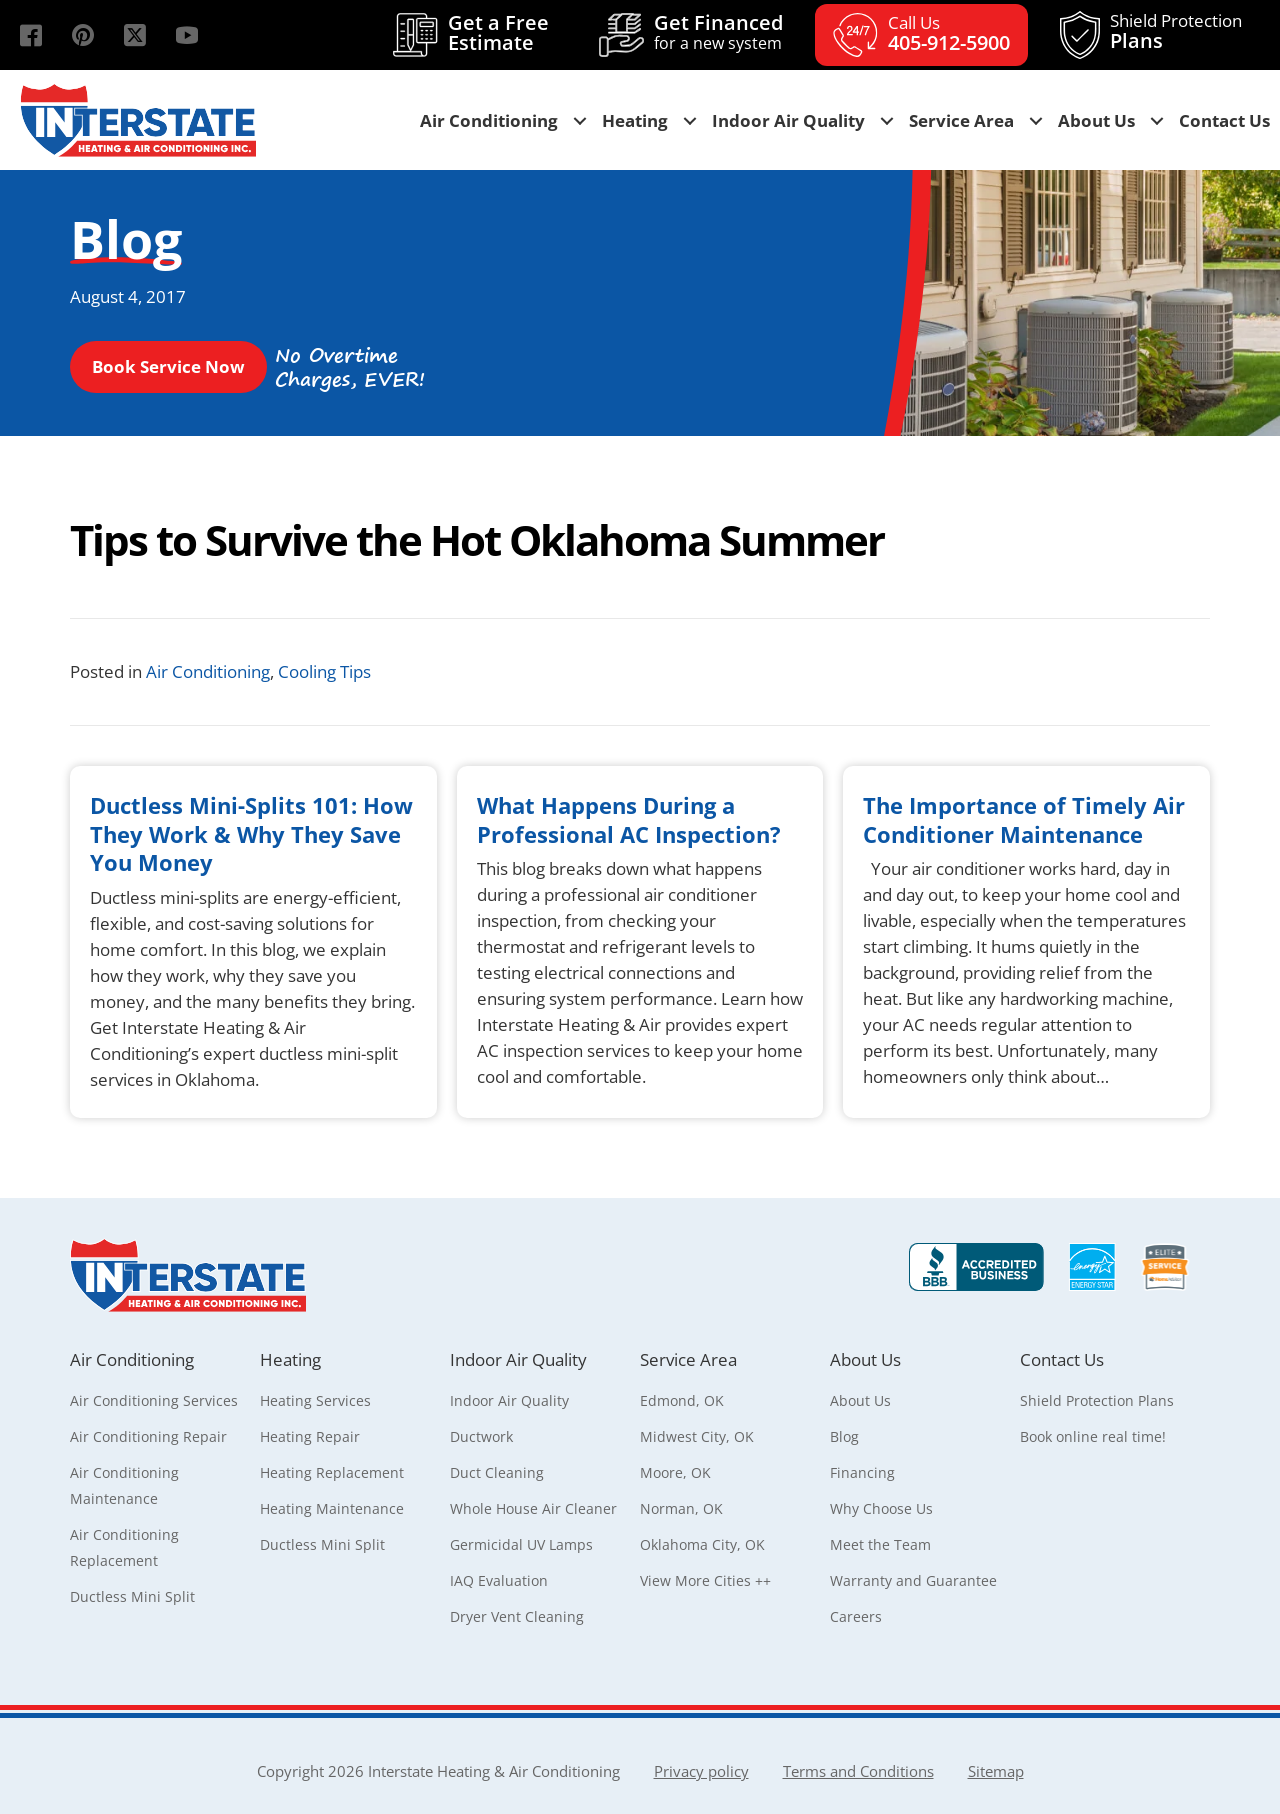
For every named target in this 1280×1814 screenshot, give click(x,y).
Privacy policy (701, 1771)
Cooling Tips (324, 671)
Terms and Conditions (858, 1771)
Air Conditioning (208, 671)
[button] (31, 35)
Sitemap (996, 1771)
